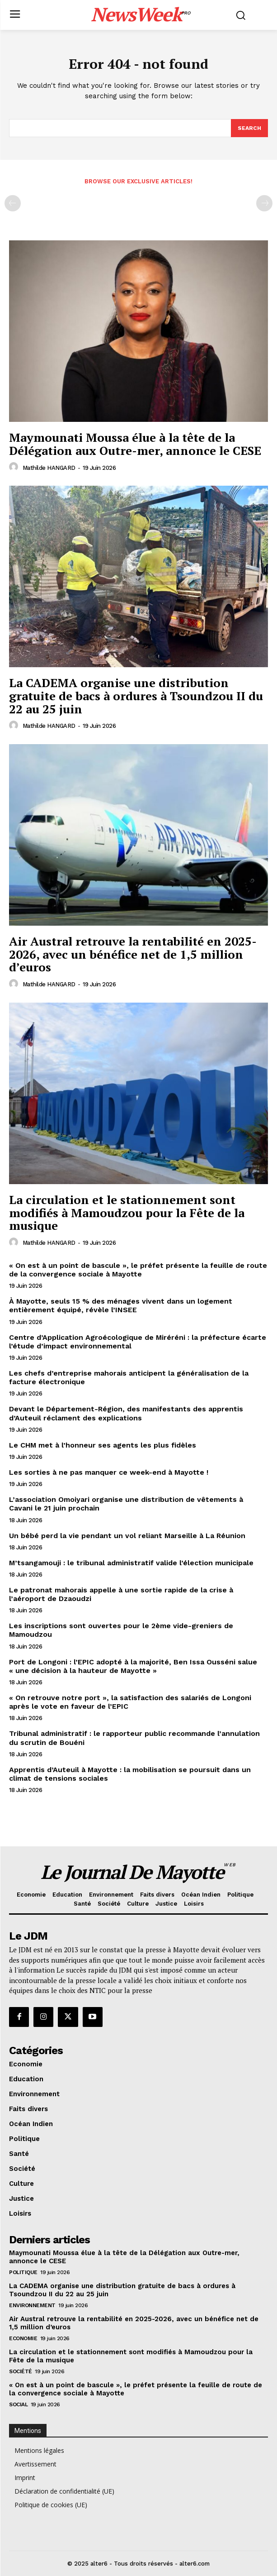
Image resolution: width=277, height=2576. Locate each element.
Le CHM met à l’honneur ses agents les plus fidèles (102, 1445)
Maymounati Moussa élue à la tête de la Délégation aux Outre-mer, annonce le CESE (135, 444)
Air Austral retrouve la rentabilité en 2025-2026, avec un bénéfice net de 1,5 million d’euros (133, 954)
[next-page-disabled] (264, 203)
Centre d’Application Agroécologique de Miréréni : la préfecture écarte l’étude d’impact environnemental (137, 1341)
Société (20, 2371)
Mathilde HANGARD (49, 467)
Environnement (32, 2305)
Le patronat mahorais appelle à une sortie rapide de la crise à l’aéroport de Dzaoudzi (121, 1594)
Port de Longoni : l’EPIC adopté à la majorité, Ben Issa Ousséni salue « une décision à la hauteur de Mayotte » (133, 1666)
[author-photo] (15, 467)
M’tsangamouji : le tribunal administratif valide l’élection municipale (131, 1562)
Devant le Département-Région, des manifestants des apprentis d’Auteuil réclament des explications (126, 1413)
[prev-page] (13, 203)
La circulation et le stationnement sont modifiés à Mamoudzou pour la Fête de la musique (126, 1212)
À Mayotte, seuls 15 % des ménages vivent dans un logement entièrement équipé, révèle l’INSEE (120, 1305)
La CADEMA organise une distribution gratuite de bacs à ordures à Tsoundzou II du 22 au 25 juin (136, 695)
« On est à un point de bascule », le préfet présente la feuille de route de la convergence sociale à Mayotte (138, 1269)
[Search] (249, 128)
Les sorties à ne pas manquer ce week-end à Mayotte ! (108, 1472)
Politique (23, 2272)
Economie (23, 2338)
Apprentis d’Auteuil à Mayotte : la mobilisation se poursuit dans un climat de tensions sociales (130, 1774)
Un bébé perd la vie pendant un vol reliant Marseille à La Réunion (127, 1535)
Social (18, 2404)
